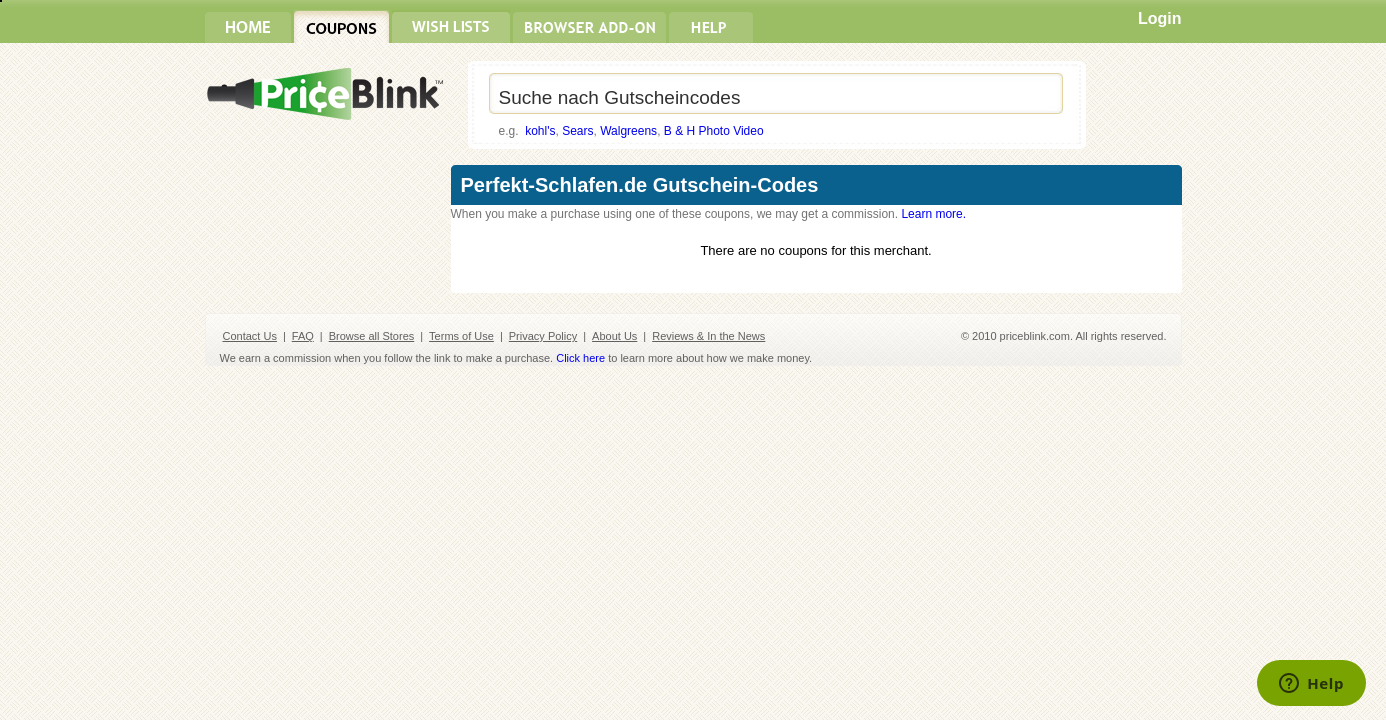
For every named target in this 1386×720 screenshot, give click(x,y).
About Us (614, 336)
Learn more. (933, 214)
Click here (580, 358)
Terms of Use (461, 336)
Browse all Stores (372, 336)
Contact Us (250, 336)
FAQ (303, 336)
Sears (577, 131)
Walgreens (628, 131)
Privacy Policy (543, 336)
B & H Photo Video (714, 131)
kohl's (540, 131)
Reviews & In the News (708, 336)
